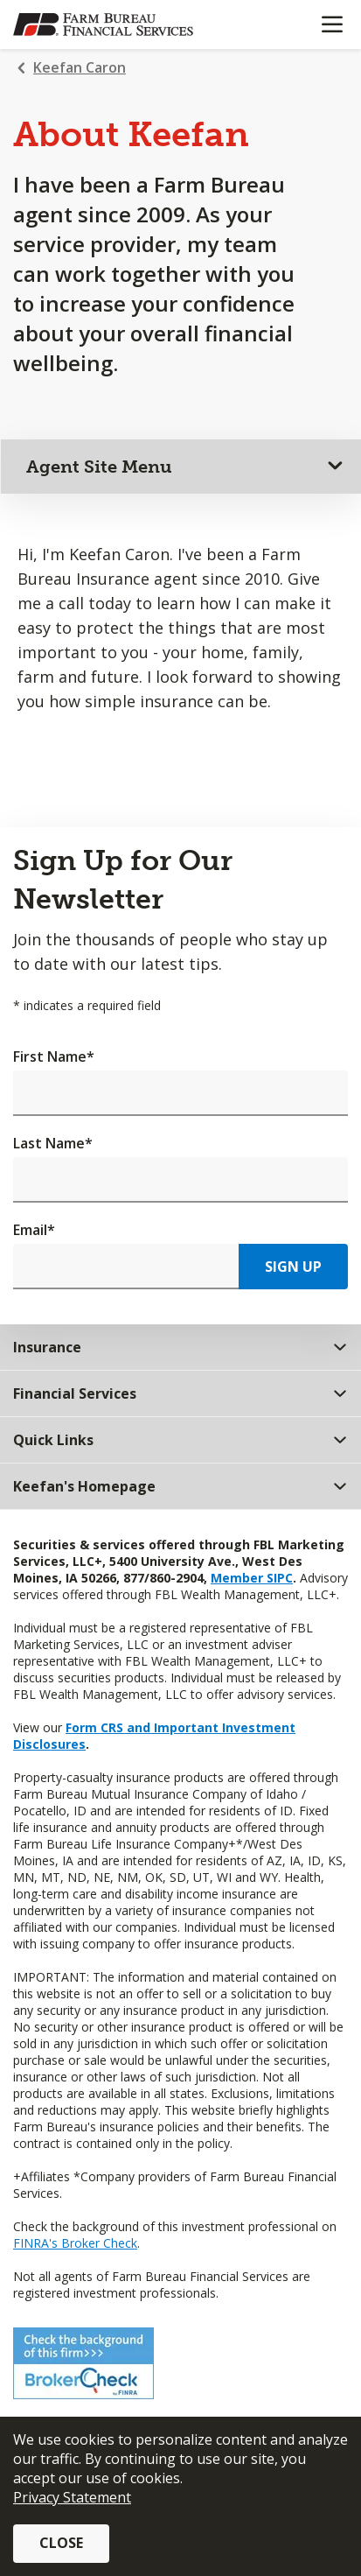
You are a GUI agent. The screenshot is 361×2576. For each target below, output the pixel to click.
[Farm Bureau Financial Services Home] (103, 24)
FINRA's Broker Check (75, 2243)
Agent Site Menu (99, 466)
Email (34, 1229)
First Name (53, 1056)
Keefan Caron (79, 67)
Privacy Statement (72, 2497)
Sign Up (293, 1266)
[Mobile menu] (332, 24)
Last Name (53, 1143)
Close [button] (61, 2542)
